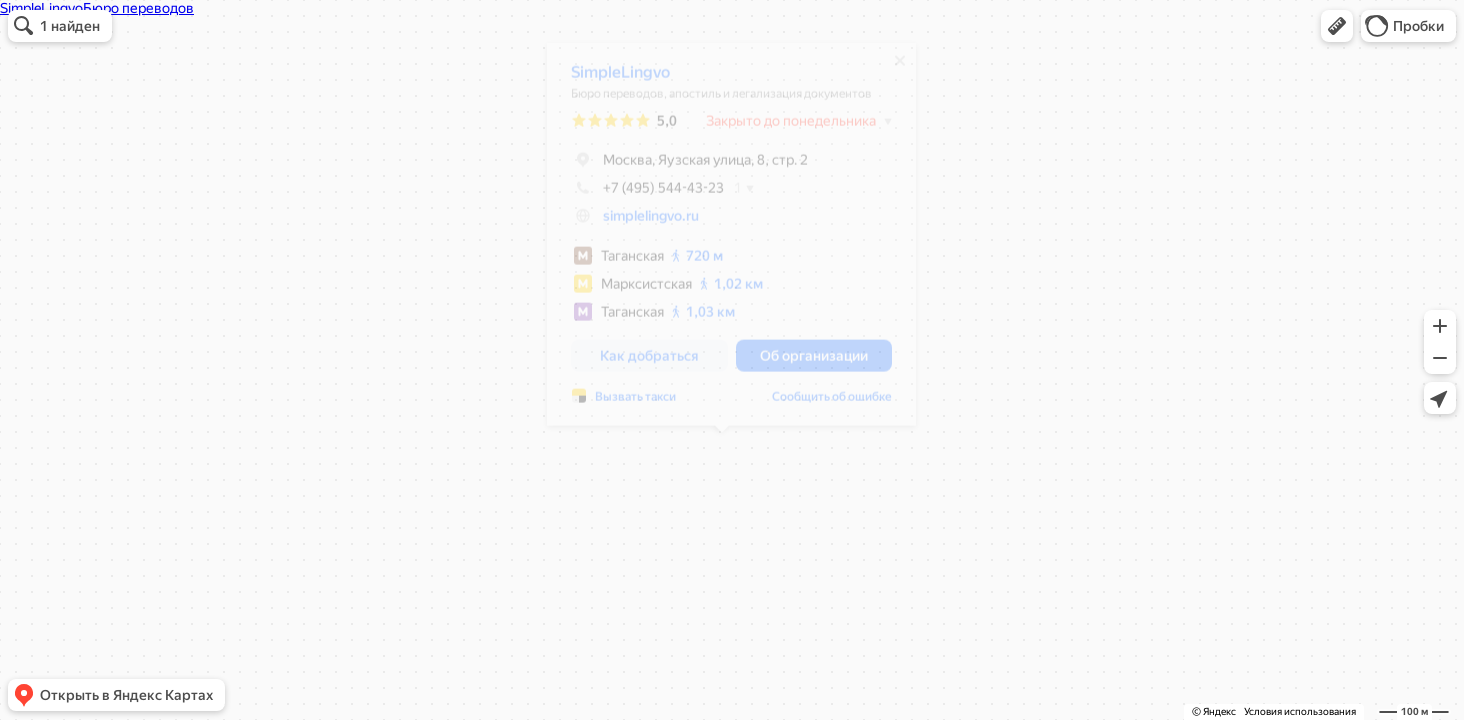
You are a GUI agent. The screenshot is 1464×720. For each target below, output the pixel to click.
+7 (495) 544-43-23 (637, 195)
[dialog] (721, 241)
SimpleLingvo (610, 79)
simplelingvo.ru (641, 223)
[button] (1337, 26)
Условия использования (1300, 711)
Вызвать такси (625, 404)
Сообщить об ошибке (822, 404)
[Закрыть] (890, 68)
